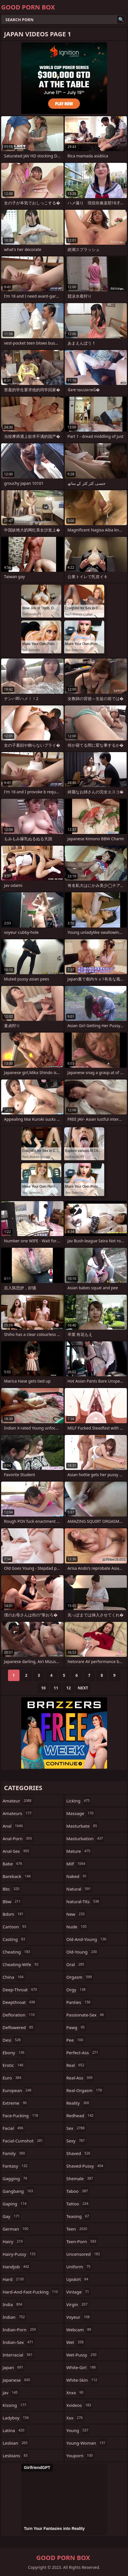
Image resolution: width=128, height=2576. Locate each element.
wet (75, 2342)
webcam (79, 2329)
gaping (15, 2203)
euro (13, 2077)
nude (77, 1926)
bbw (12, 1901)
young (78, 2430)
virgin (77, 2304)
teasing (78, 2216)
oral (76, 1964)
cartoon (15, 1926)
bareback (17, 1876)
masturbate (82, 1826)
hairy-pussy (20, 2254)
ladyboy (16, 2417)
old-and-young (87, 1939)
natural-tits (83, 1901)
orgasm (79, 1977)
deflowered (19, 2027)
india (13, 2304)
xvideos (79, 2405)
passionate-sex (85, 2014)
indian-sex (19, 2342)
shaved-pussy (85, 2166)
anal (13, 1826)
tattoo (78, 2203)
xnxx (75, 2392)
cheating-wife (21, 1964)
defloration (19, 2014)
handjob (17, 2266)
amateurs (18, 1813)
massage (80, 1813)
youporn (80, 2455)
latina (14, 2430)
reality (78, 2103)
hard (14, 2279)
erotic (14, 2065)
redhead (80, 2115)
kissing (15, 2405)
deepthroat (19, 2002)
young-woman (86, 2443)
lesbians (16, 2455)
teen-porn (82, 2241)
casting (15, 1939)
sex (76, 2128)
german (16, 2229)
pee (75, 2040)
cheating (17, 1952)
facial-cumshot (23, 2140)
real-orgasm (84, 2090)
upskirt (78, 2279)
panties (79, 2002)
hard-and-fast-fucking (31, 2292)
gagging (16, 2178)
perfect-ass (83, 2052)
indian (14, 2317)
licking (78, 1800)
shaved (79, 2153)
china (14, 1977)
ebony (14, 2052)
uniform (79, 2266)
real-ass (80, 2077)
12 (68, 1688)
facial (14, 2128)
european (18, 2090)
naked (77, 1876)
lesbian (16, 2443)
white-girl (81, 2367)
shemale (80, 2178)
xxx (75, 2417)
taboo (77, 2191)
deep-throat (20, 1989)
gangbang (18, 2191)
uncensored (84, 2254)
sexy (76, 2140)
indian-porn (20, 2329)
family (14, 2153)
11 (56, 1688)
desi (12, 2040)
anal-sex (17, 1851)
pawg (76, 2027)
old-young (82, 1952)
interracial (18, 2354)
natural (79, 1889)
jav (11, 2392)
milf (76, 1863)
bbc (12, 1889)
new (76, 1914)
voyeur (78, 2317)
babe (13, 1863)
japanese (17, 2380)
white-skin (82, 2380)
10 (43, 1688)
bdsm (14, 1914)
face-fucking (21, 2115)
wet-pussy (82, 2354)
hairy (13, 2241)
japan (14, 2367)
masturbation (85, 1838)
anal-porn (18, 1838)
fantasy (16, 2166)
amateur (18, 1800)
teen (77, 2229)
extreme (15, 2103)
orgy (76, 1989)
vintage (78, 2292)
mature (79, 1851)
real (76, 2065)
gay (12, 2216)
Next (83, 1688)
